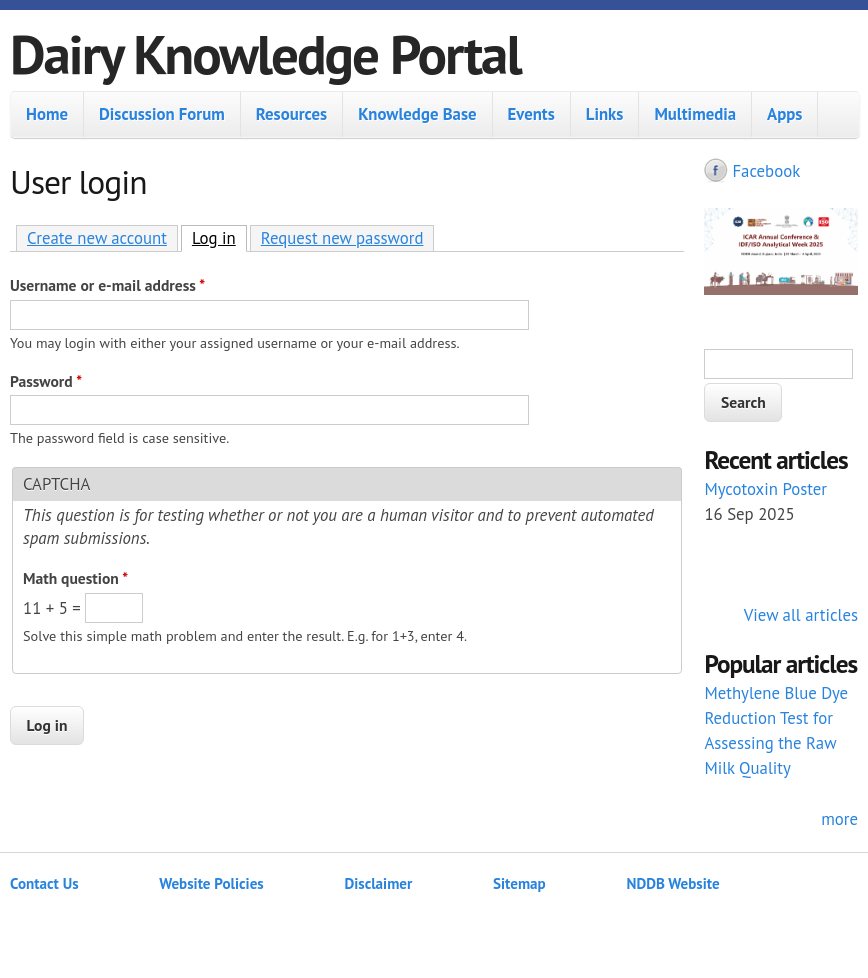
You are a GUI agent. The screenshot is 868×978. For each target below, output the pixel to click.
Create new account (97, 238)
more (839, 819)
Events (531, 114)
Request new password (342, 238)
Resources (291, 114)
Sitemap (519, 883)
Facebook (766, 171)
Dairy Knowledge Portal (265, 53)
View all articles (801, 615)
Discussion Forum (162, 114)
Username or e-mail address (107, 285)
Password (46, 381)
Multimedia (695, 114)
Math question (75, 578)
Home (47, 114)
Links (605, 114)
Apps (784, 114)
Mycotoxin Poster (765, 489)
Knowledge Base (417, 114)
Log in (219, 237)
